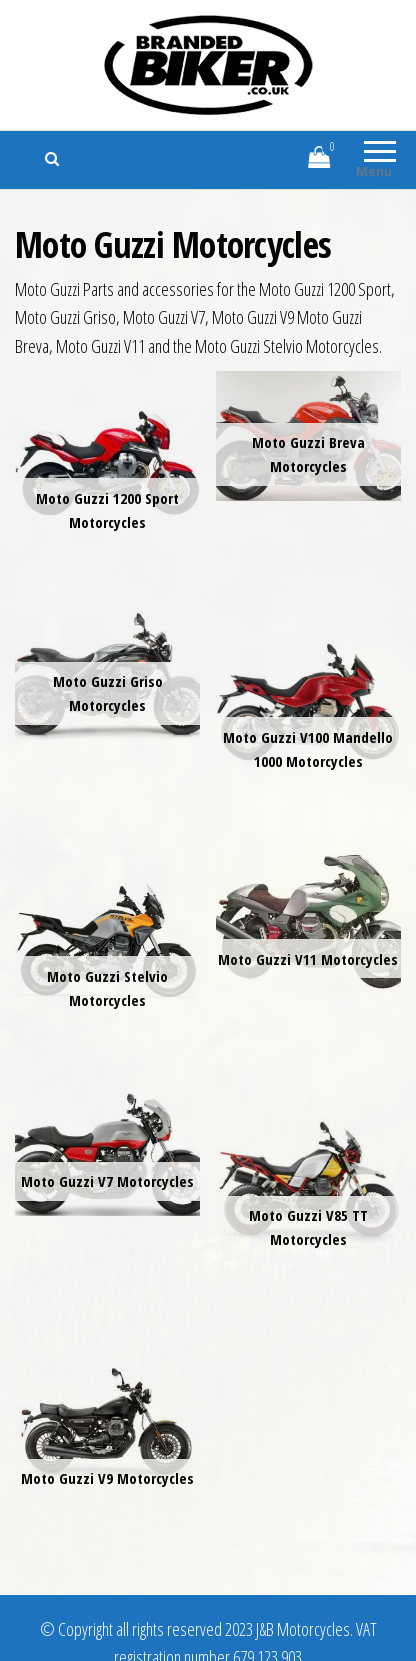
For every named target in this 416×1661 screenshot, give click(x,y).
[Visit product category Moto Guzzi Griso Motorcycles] (107, 675)
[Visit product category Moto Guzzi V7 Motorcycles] (107, 1151)
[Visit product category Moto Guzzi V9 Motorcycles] (107, 1419)
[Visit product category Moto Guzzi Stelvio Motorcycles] (107, 941)
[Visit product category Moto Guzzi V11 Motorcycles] (308, 921)
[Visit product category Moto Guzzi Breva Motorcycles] (308, 436)
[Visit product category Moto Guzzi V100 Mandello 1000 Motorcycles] (308, 702)
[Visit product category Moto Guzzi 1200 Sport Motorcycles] (107, 463)
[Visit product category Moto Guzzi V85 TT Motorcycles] (308, 1180)
